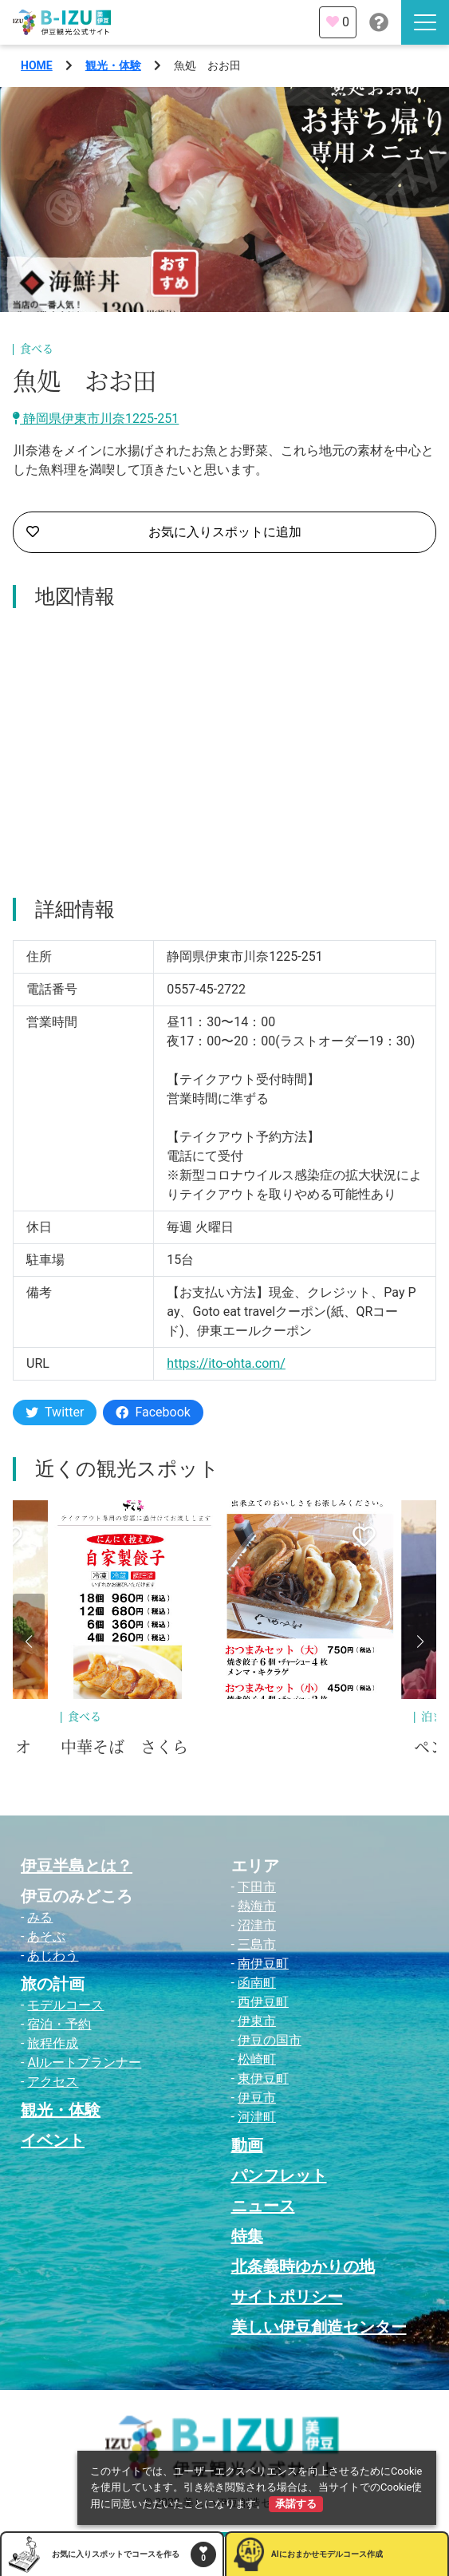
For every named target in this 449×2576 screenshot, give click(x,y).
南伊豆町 (263, 1963)
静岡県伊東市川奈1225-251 (96, 418)
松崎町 (257, 2059)
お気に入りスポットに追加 (163, 532)
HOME (37, 65)
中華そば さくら (124, 1747)
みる (40, 1917)
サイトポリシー (287, 2296)
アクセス (52, 2081)
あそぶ (46, 1936)
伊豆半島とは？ (76, 1865)
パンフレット (279, 2175)
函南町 (257, 1982)
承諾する (296, 2504)
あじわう (52, 1955)
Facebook (153, 1412)
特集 (247, 2236)
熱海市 (257, 1906)
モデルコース (65, 2005)
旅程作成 (52, 2043)
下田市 (257, 1886)
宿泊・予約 (59, 2024)
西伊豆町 (263, 2001)
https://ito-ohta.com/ (226, 1363)
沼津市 (257, 1925)
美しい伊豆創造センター (319, 2327)
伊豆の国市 (269, 2040)
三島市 (257, 1944)
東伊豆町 (263, 2078)
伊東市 (257, 2021)
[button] (29, 1641)
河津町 (257, 2116)
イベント (53, 2140)
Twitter (55, 1412)
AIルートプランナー (84, 2062)
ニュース (263, 2205)
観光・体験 (113, 65)
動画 (247, 2145)
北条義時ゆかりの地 (303, 2266)
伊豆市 (257, 2097)
